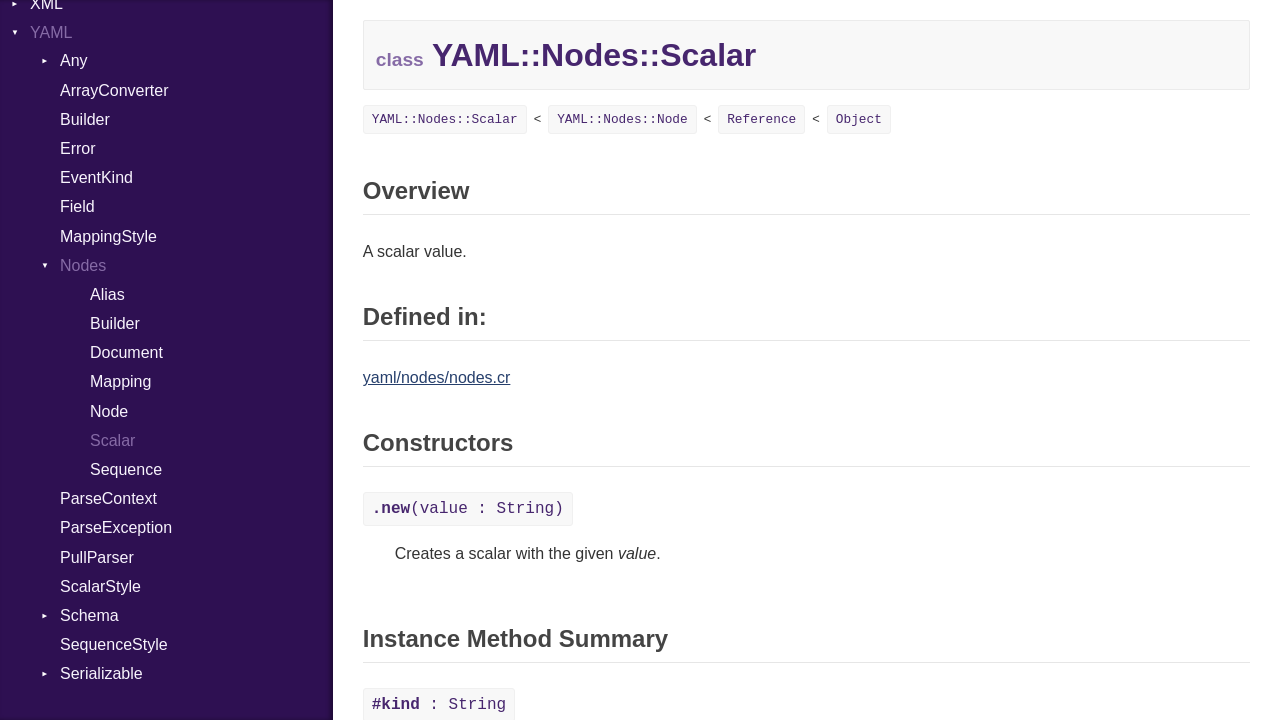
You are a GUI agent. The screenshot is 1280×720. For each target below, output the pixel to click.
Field (77, 206)
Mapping (120, 381)
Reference (761, 119)
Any (74, 60)
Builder (85, 119)
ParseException (116, 527)
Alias (107, 294)
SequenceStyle (114, 644)
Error (78, 148)
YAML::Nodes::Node (622, 119)
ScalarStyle (100, 586)
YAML (51, 32)
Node (109, 411)
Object (859, 119)
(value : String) (468, 509)
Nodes (83, 265)
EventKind (96, 177)
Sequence (126, 469)
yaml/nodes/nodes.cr (437, 377)
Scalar (112, 440)
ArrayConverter (114, 90)
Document (126, 352)
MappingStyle (108, 236)
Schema (89, 615)
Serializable (101, 673)
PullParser (97, 557)
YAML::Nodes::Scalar (445, 119)
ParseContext (108, 498)
